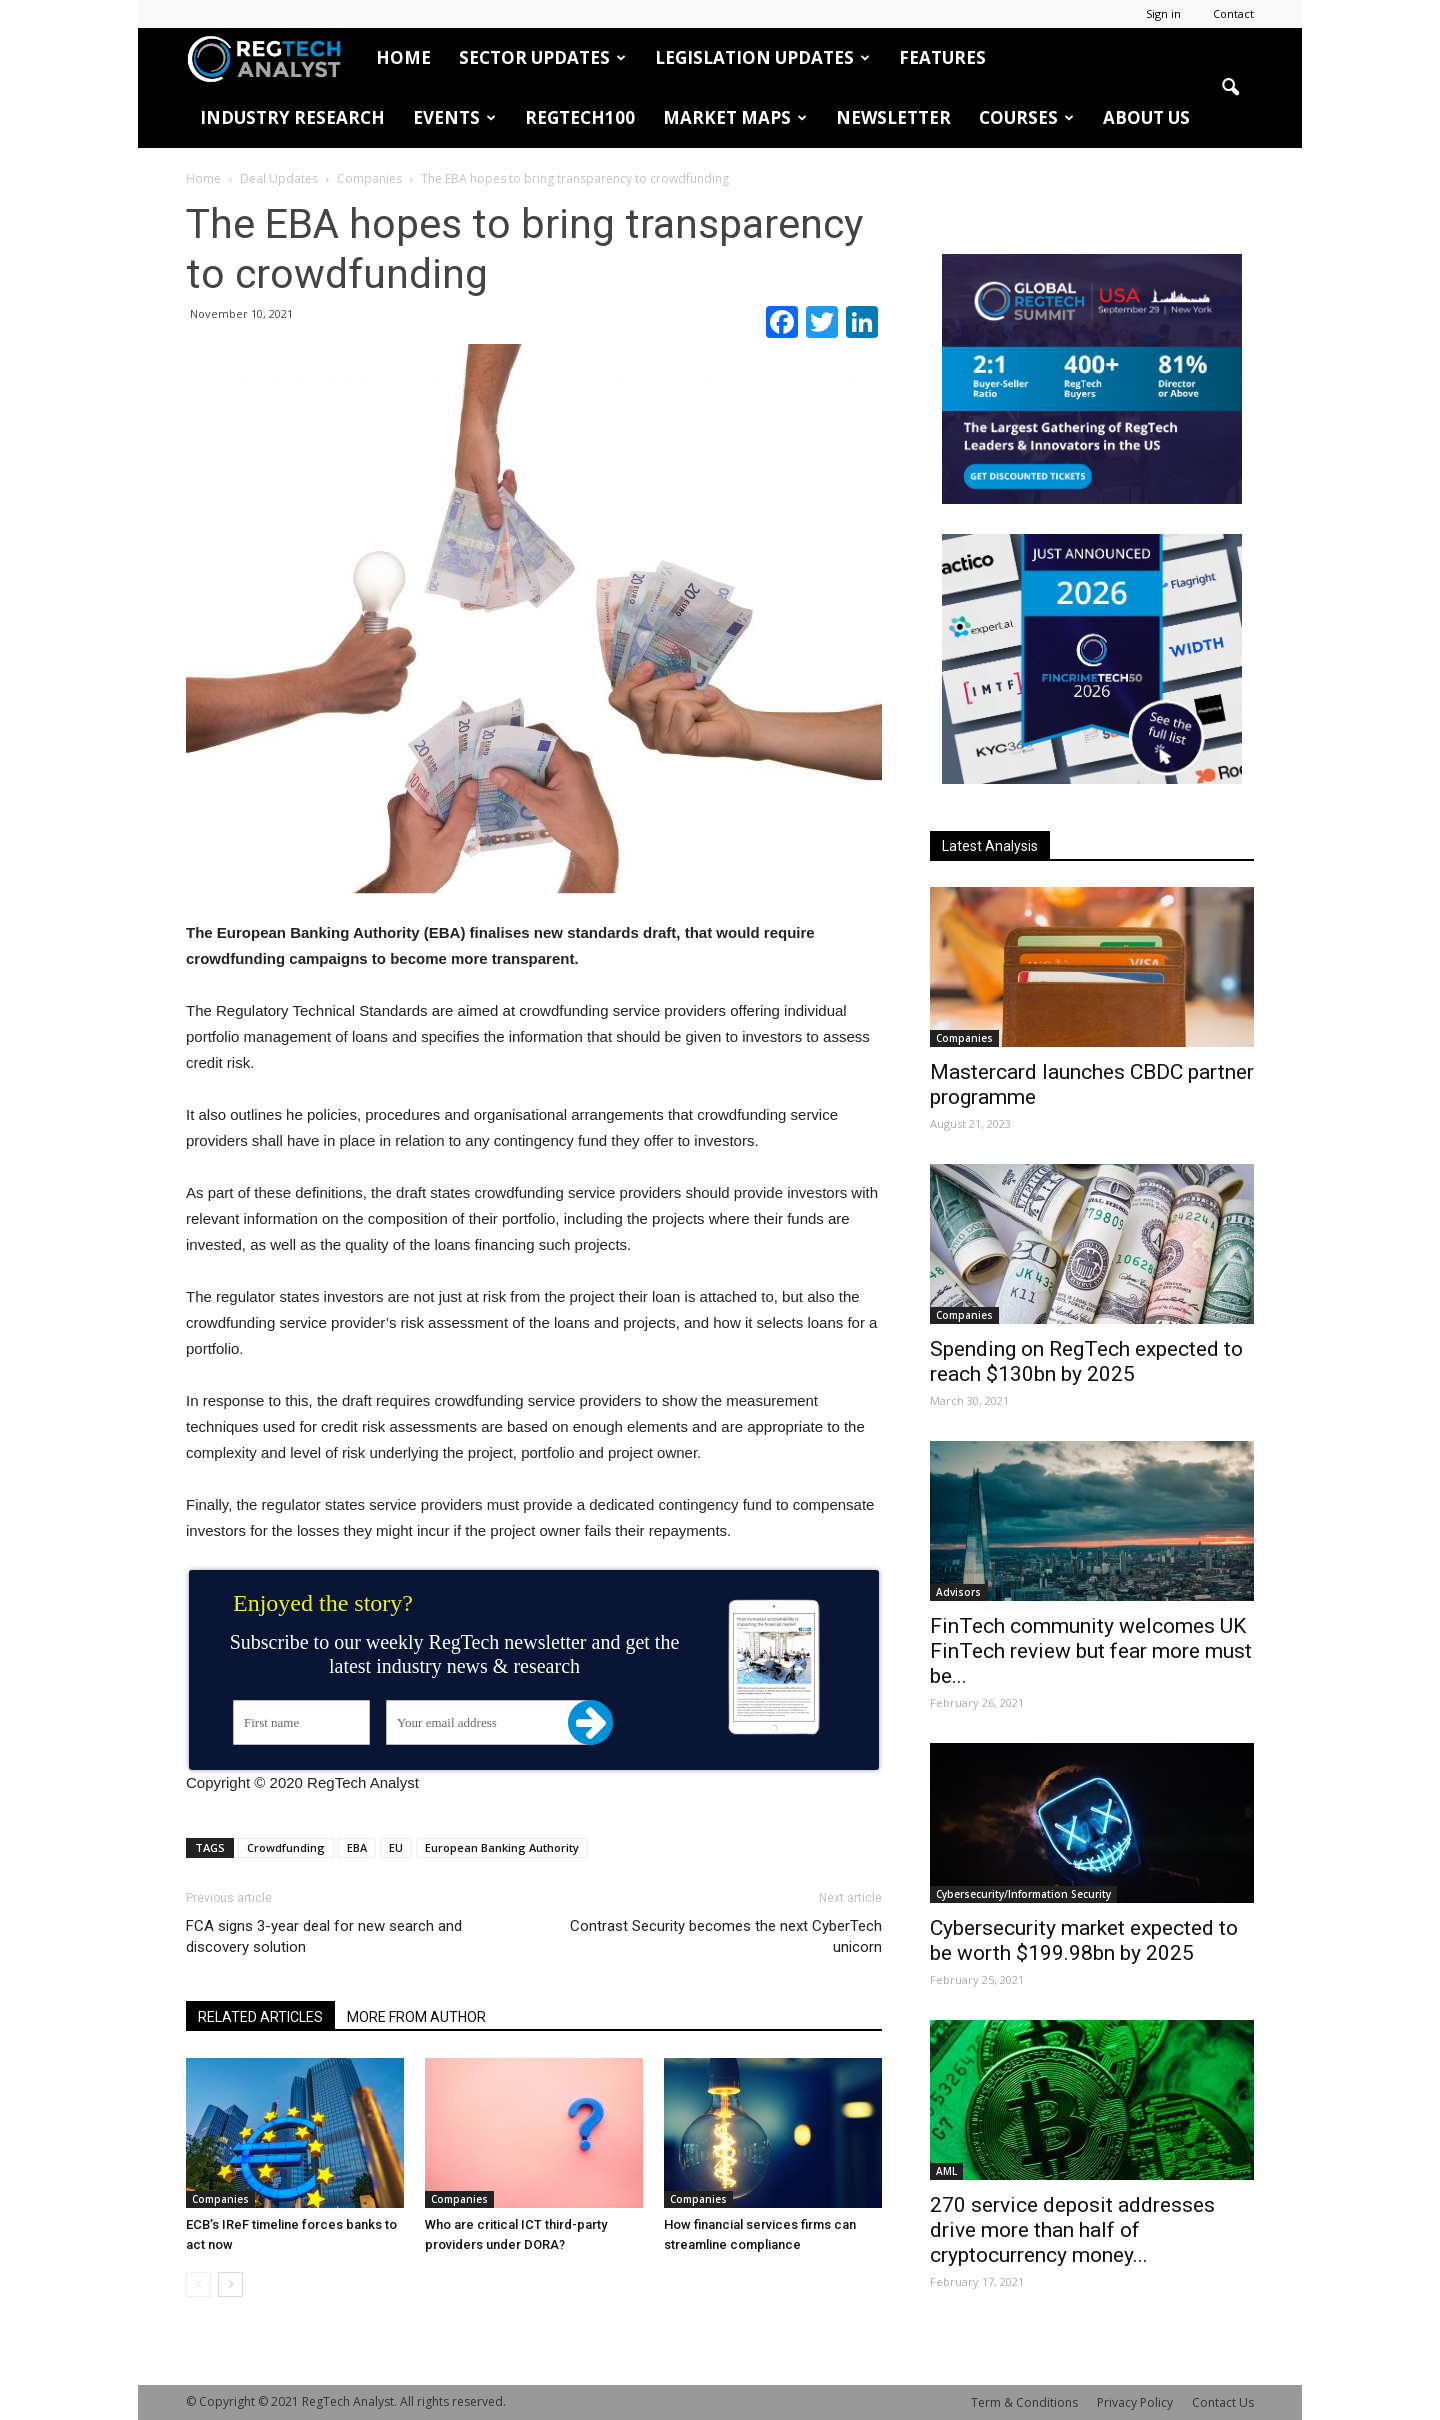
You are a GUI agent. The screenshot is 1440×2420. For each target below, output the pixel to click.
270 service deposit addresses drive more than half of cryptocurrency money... (1072, 2230)
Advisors (958, 1592)
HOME (403, 57)
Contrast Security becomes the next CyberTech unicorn (726, 1936)
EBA (357, 1847)
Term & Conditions (1024, 2402)
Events (454, 117)
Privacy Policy (1135, 2402)
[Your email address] (488, 1722)
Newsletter (893, 117)
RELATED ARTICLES (260, 2017)
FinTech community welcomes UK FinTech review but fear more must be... (1091, 1651)
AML (946, 2171)
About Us (1146, 117)
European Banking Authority (502, 1847)
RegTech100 (580, 117)
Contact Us (1223, 2402)
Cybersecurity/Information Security (1023, 1894)
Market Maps (735, 117)
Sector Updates (542, 57)
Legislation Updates (762, 57)
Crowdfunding (286, 1847)
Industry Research (292, 117)
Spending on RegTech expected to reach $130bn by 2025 (1086, 1361)
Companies (220, 2199)
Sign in (1163, 13)
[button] (1230, 88)
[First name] (301, 1722)
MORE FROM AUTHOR (416, 2017)
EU (396, 1847)
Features (942, 57)
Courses (1026, 117)
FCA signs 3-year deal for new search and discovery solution (324, 1936)
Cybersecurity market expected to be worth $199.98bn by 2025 (1084, 1940)
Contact (1233, 13)
